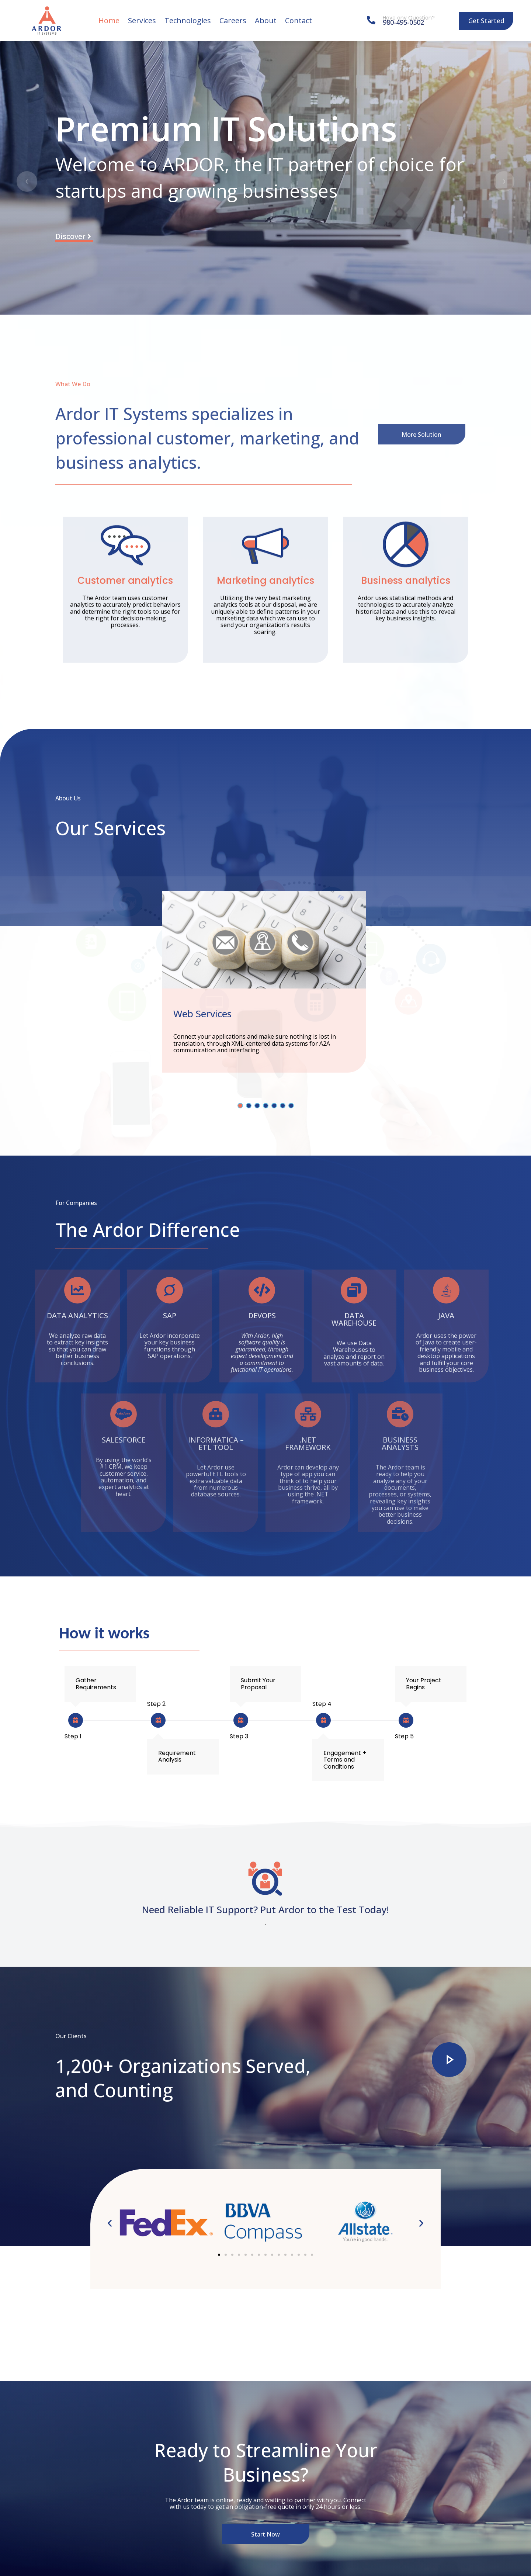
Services (142, 20)
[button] (109, 2223)
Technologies (187, 20)
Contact (298, 20)
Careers (232, 20)
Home (108, 20)
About (266, 20)
